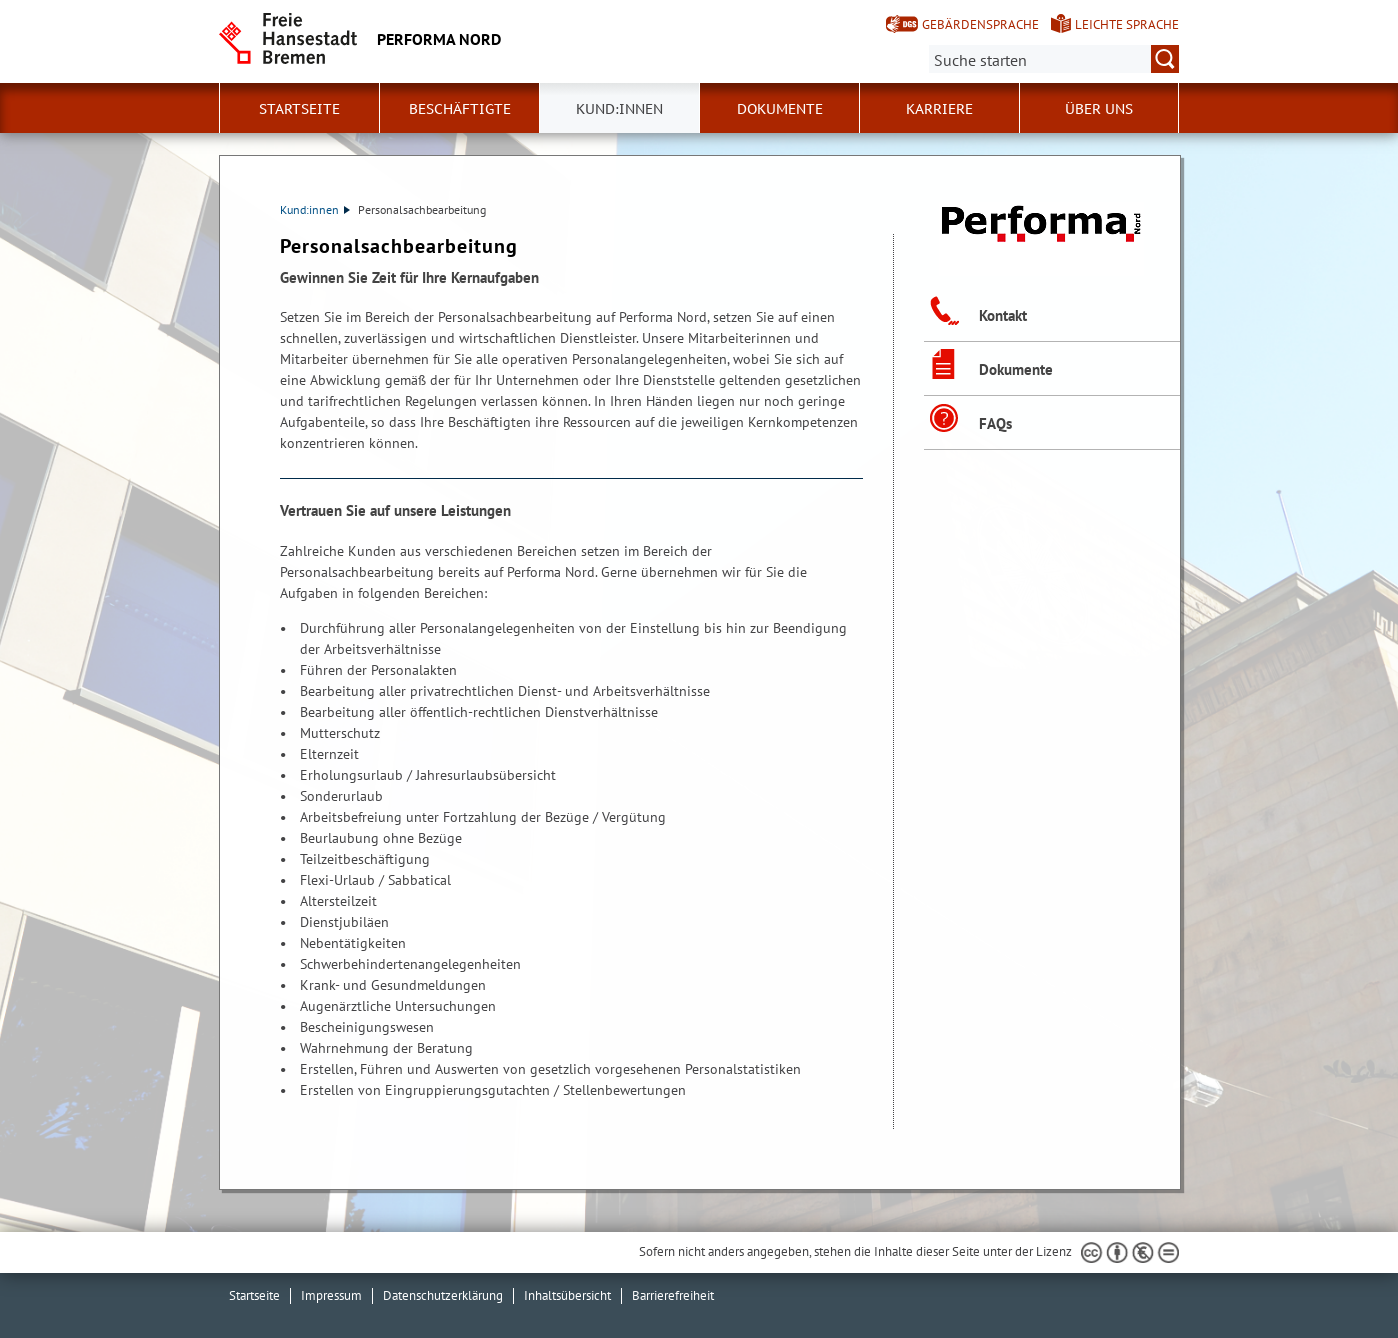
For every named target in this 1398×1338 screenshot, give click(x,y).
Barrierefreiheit (673, 1295)
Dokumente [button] (780, 109)
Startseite (299, 109)
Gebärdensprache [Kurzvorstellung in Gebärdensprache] (980, 24)
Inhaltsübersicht (567, 1295)
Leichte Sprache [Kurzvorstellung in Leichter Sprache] (1127, 24)
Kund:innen (315, 209)
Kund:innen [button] (619, 109)
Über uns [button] (1099, 109)
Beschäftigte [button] (460, 109)
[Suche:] (1054, 59)
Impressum (331, 1295)
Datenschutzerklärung (443, 1295)
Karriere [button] (939, 109)
